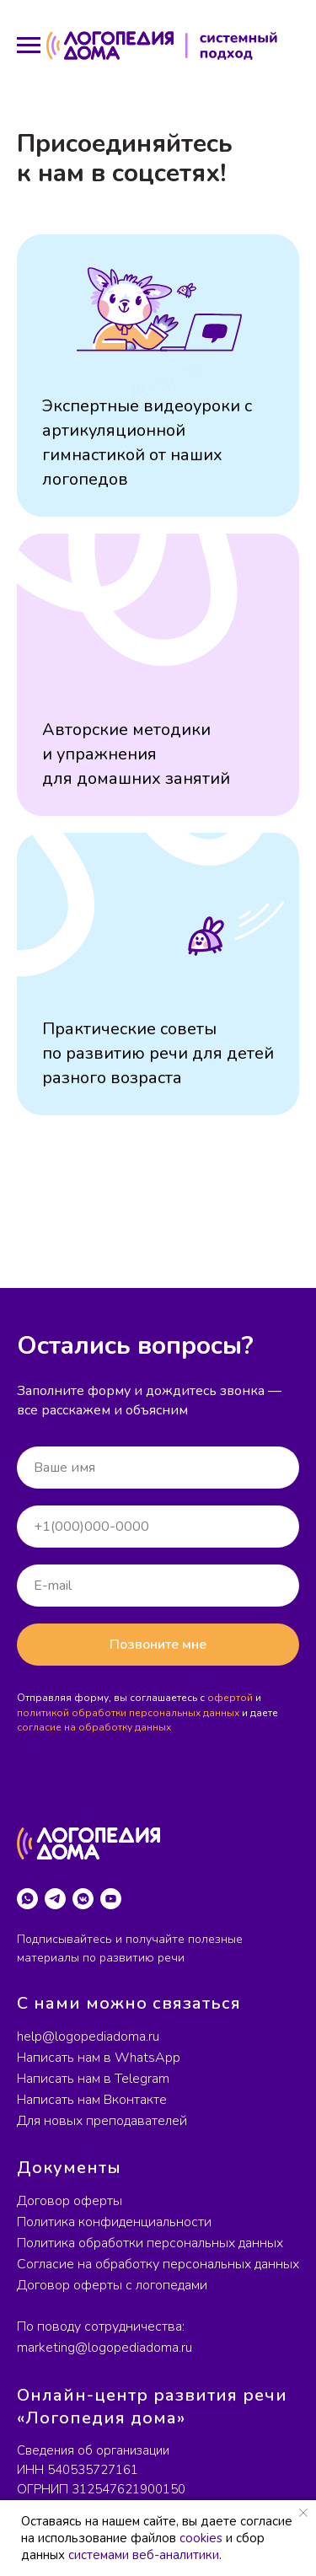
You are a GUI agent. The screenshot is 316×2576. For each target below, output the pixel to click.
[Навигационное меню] (28, 45)
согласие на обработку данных (94, 1727)
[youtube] (110, 1898)
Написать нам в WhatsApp (98, 2057)
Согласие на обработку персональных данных (158, 2264)
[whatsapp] (27, 1898)
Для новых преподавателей (102, 2121)
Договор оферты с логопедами (112, 2285)
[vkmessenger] (83, 1898)
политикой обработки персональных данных (128, 1713)
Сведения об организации (93, 2450)
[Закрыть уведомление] (303, 2512)
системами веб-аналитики (143, 2554)
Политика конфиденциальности (114, 2222)
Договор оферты (69, 2201)
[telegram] (55, 1898)
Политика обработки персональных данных (150, 2243)
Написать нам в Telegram (93, 2078)
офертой (230, 1697)
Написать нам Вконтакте (92, 2099)
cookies (200, 2538)
